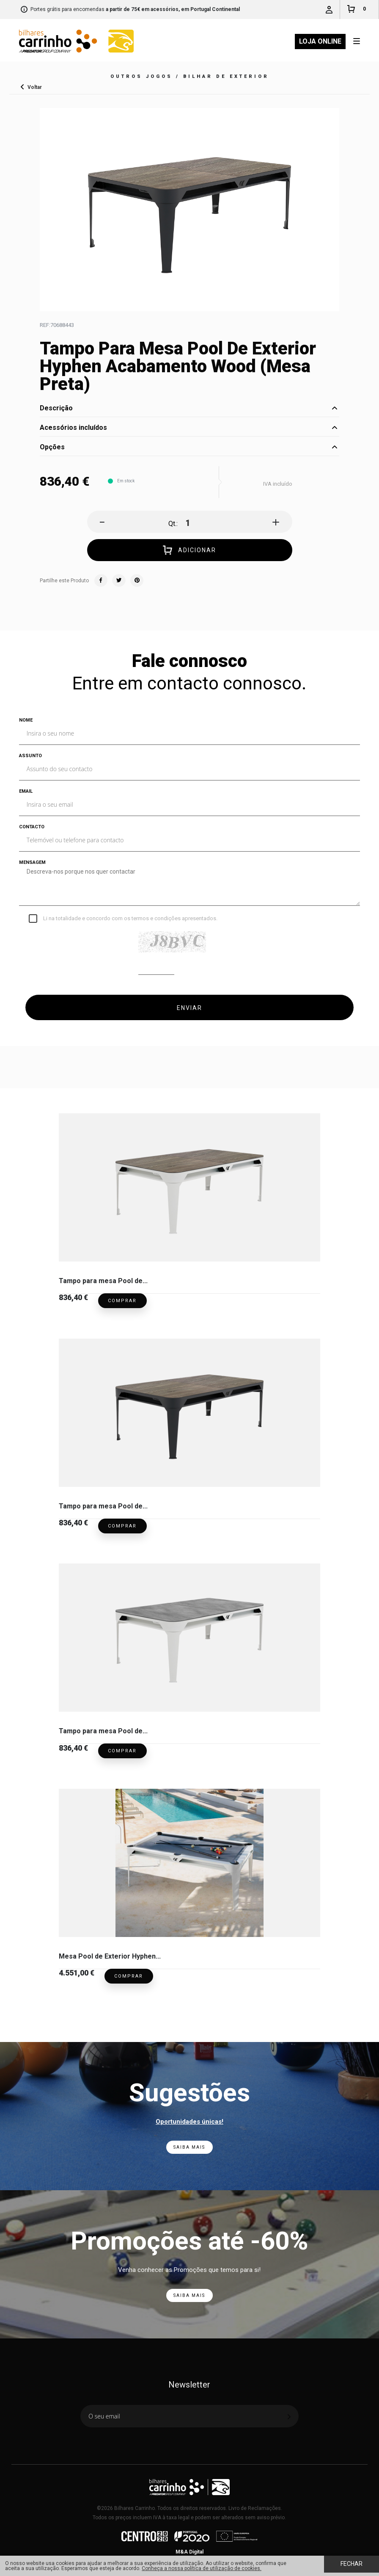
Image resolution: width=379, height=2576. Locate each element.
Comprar (122, 1300)
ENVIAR (189, 1007)
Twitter (119, 580)
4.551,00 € (76, 1972)
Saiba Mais (189, 2147)
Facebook (101, 580)
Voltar (34, 87)
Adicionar (189, 550)
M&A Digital (189, 2552)
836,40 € (73, 1297)
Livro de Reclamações (254, 2508)
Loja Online (320, 41)
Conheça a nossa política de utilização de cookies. (201, 2568)
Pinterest (136, 580)
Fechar (352, 2563)
